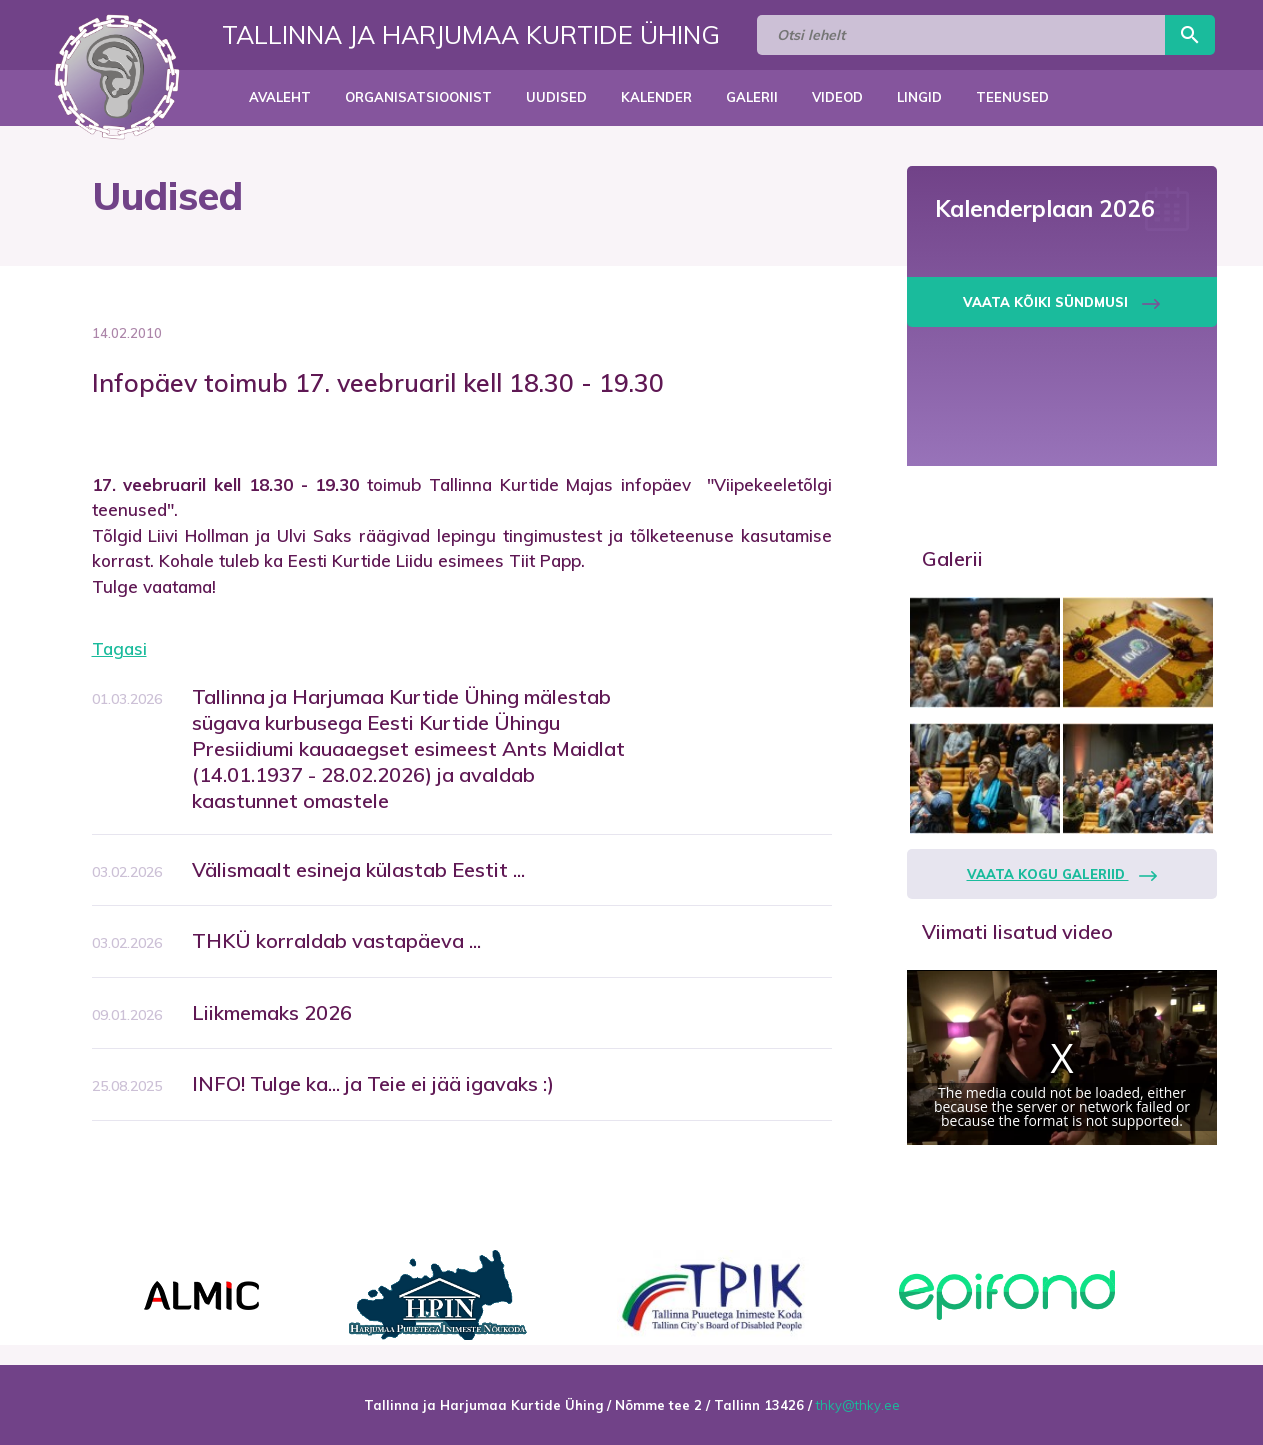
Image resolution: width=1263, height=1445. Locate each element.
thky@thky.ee (858, 1405)
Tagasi (119, 648)
